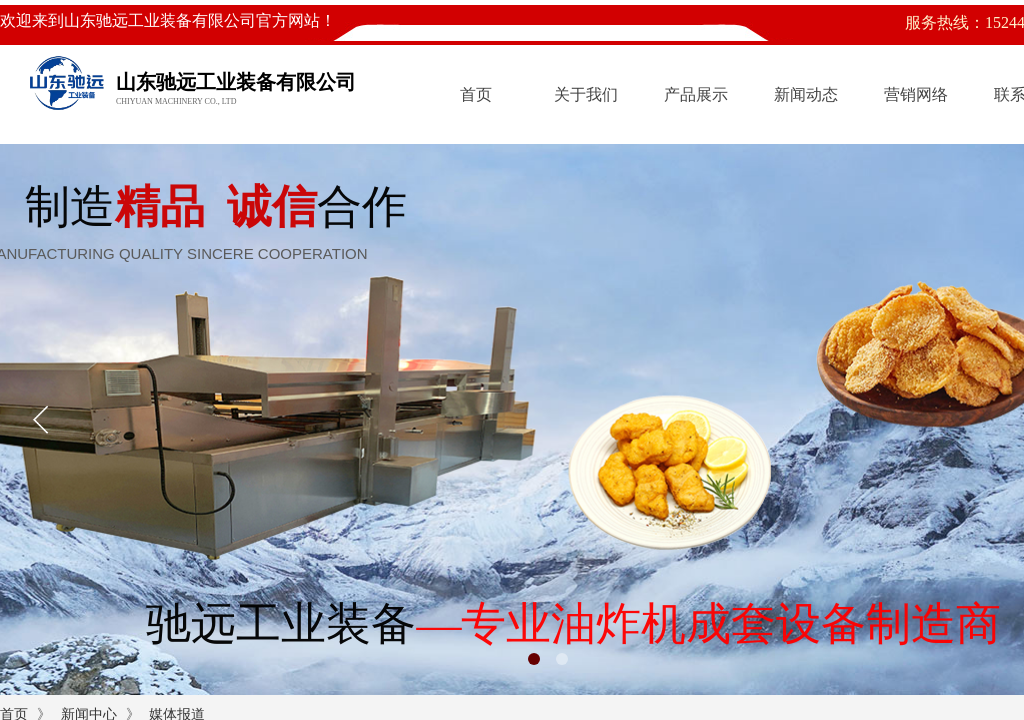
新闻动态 (806, 94)
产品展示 (696, 94)
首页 (476, 94)
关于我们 (586, 94)
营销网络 (916, 94)
